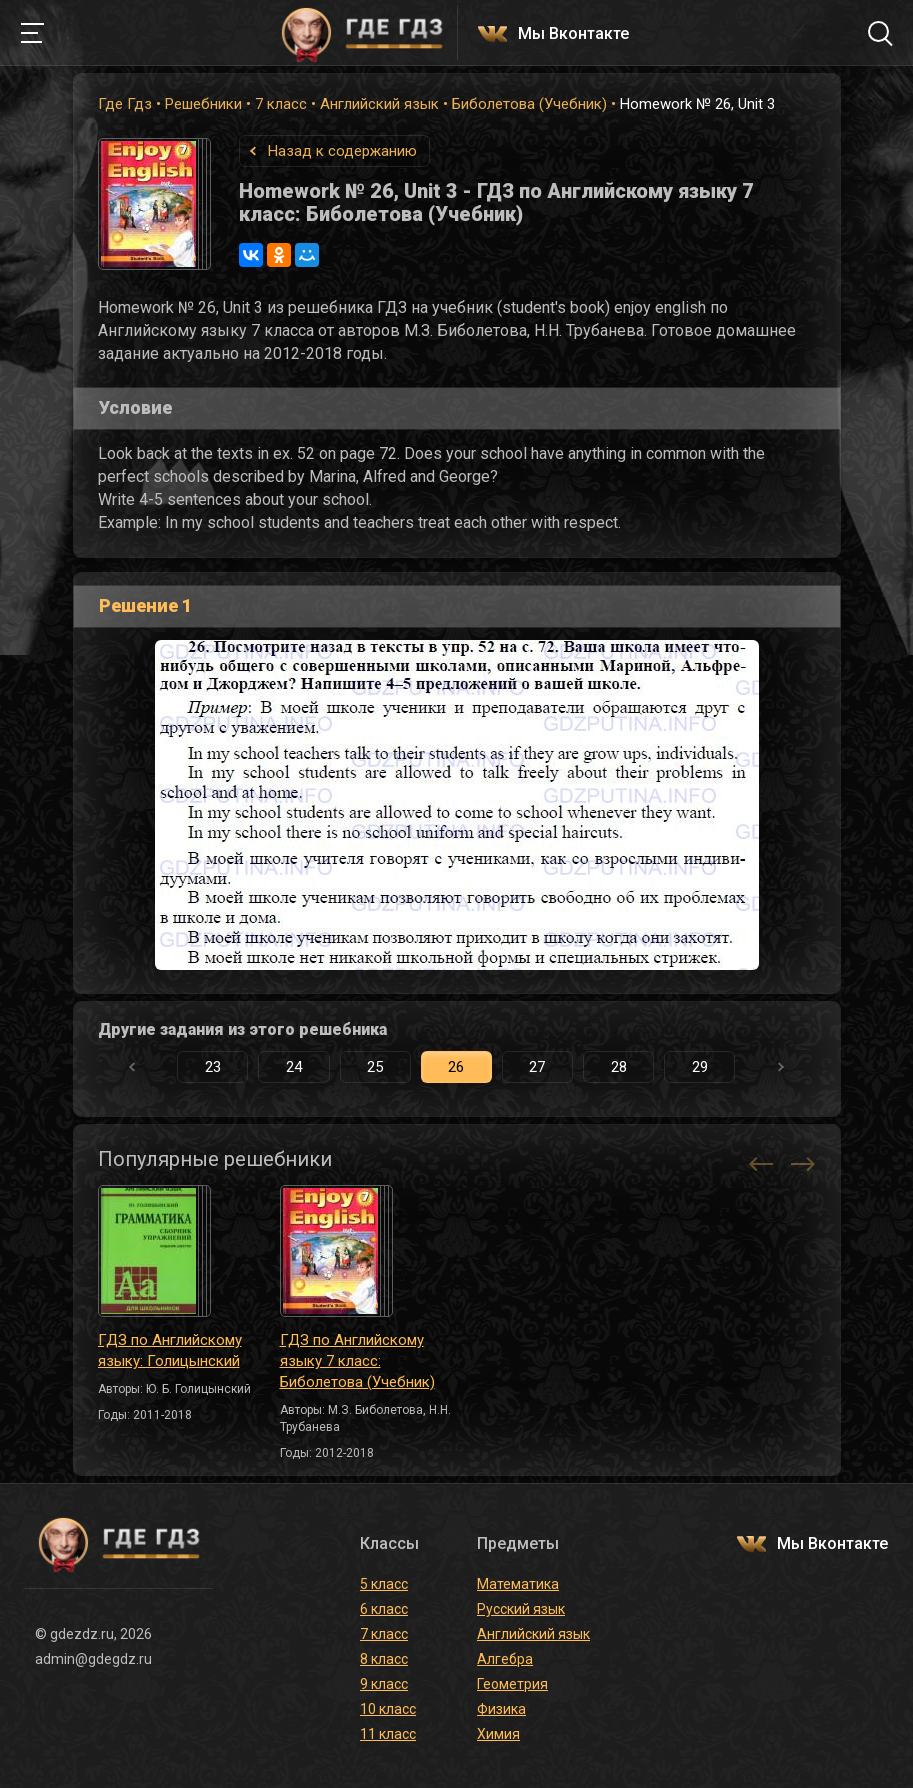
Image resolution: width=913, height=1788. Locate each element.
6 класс (384, 1609)
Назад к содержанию (342, 151)
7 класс (281, 104)
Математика (518, 1584)
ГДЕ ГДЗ (363, 33)
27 (537, 1067)
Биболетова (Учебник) (529, 104)
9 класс (384, 1684)
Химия (498, 1734)
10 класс (388, 1709)
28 (619, 1067)
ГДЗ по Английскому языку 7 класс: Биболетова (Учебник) (357, 1361)
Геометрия (512, 1684)
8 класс (384, 1659)
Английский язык (379, 104)
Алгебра (505, 1659)
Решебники (203, 104)
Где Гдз (125, 104)
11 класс (388, 1734)
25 (375, 1067)
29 (700, 1067)
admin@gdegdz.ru (93, 1659)
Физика (501, 1709)
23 (213, 1067)
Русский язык (521, 1609)
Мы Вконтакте (573, 34)
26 (456, 1067)
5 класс (384, 1584)
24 (294, 1067)
